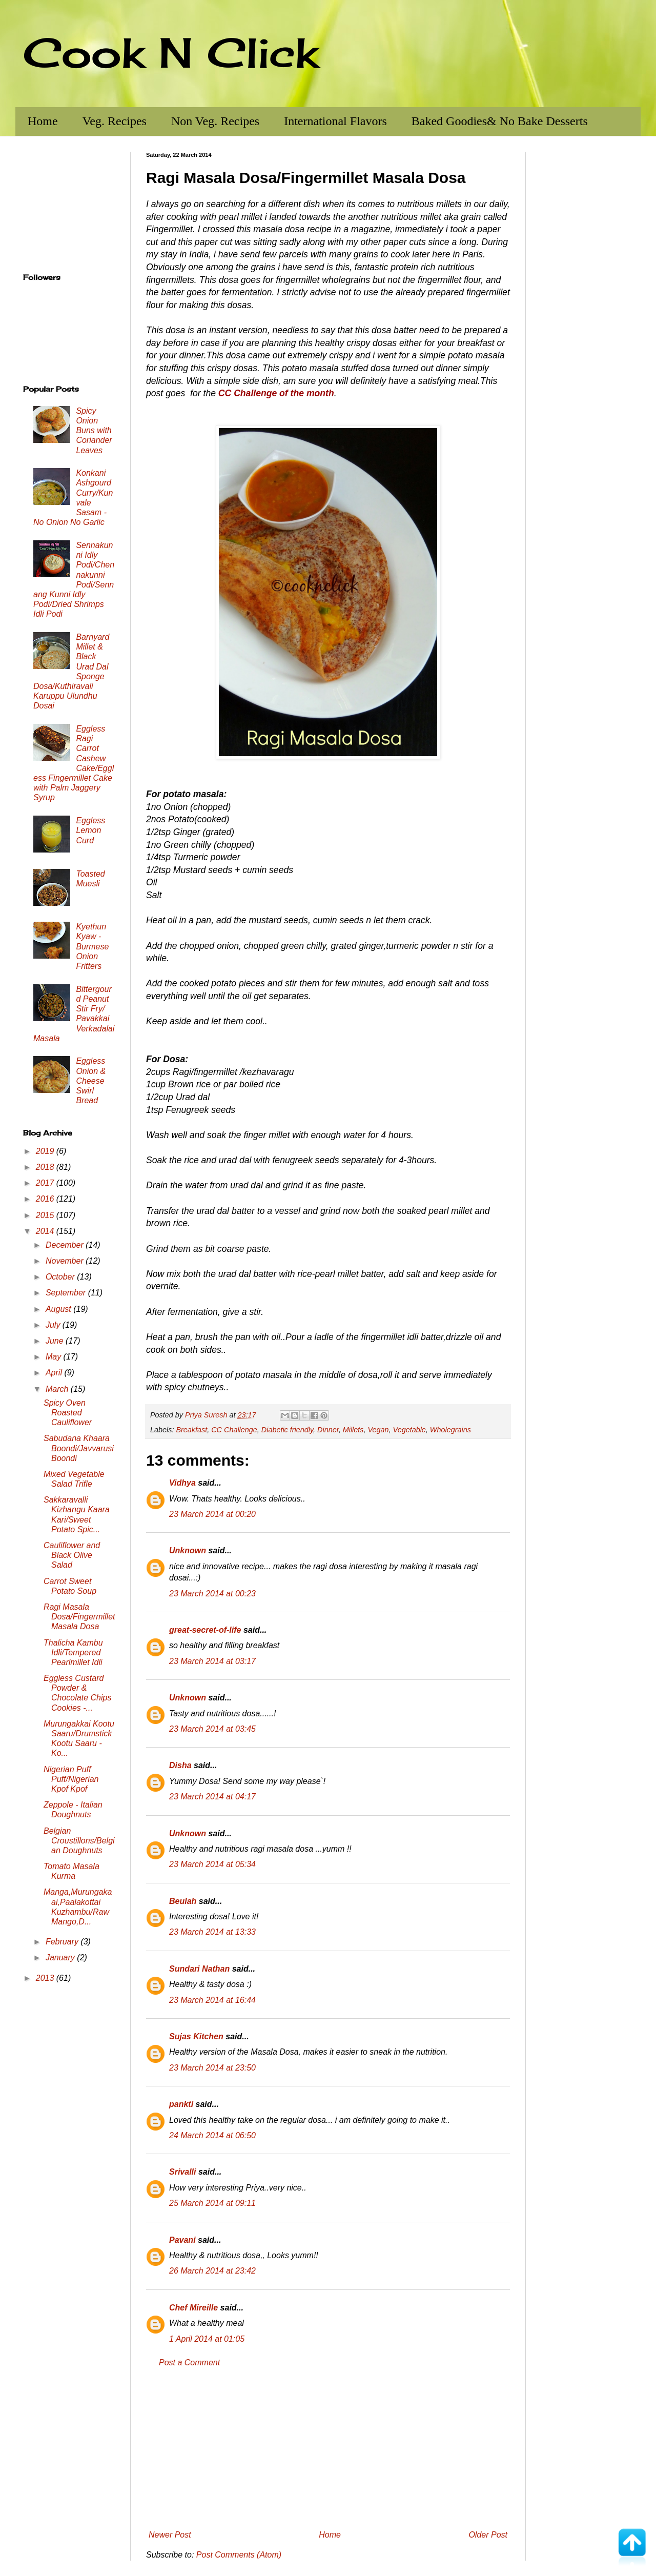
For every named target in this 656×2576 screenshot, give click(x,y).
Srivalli (182, 2171)
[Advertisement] (328, 2449)
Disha (180, 1765)
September (67, 1292)
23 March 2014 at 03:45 (212, 1729)
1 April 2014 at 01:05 (206, 2339)
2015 (46, 1215)
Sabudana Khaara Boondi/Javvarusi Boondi (79, 1448)
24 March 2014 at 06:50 (212, 2135)
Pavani (182, 2240)
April (55, 1372)
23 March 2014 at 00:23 (212, 1593)
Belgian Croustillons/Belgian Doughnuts (79, 1841)
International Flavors (335, 121)
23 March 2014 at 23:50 (212, 2067)
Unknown (187, 1550)
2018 (46, 1167)
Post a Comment (189, 2362)
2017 (46, 1183)
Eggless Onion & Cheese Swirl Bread (91, 1081)
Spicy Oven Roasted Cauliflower (68, 1412)
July (54, 1325)
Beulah (182, 1901)
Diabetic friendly (287, 1430)
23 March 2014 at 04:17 (212, 1796)
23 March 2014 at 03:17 (212, 1661)
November (66, 1260)
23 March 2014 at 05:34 (212, 1864)
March (58, 1389)
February (63, 1941)
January (61, 1957)
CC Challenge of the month (276, 393)
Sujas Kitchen (196, 2036)
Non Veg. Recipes (215, 121)
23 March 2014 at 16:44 (212, 2000)
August (59, 1309)
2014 (46, 1231)
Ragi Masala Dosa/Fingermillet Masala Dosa (79, 1617)
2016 (46, 1198)
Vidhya (182, 1482)
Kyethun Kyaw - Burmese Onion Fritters (92, 946)
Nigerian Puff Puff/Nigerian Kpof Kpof (71, 1779)
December (66, 1245)
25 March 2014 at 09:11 (212, 2203)
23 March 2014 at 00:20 (212, 1514)
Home (43, 121)
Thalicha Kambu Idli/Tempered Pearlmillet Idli (73, 1652)
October (61, 1276)
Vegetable (409, 1430)
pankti (181, 2104)
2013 (46, 1978)
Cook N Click (170, 52)
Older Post (487, 2534)
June (56, 1340)
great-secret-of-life (205, 1630)
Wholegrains (450, 1430)
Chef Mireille (193, 2307)
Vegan (378, 1430)
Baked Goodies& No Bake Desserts (500, 121)
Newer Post (170, 2534)
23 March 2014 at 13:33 (212, 1932)
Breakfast (191, 1430)
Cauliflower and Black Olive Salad (72, 1555)
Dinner (328, 1430)
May (55, 1356)
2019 (46, 1151)
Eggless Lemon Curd (90, 830)
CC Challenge (234, 1430)
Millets (353, 1430)
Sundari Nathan (199, 1968)
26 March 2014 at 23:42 (212, 2270)
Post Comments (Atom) (238, 2554)
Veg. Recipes (115, 121)
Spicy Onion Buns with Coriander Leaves (94, 431)
